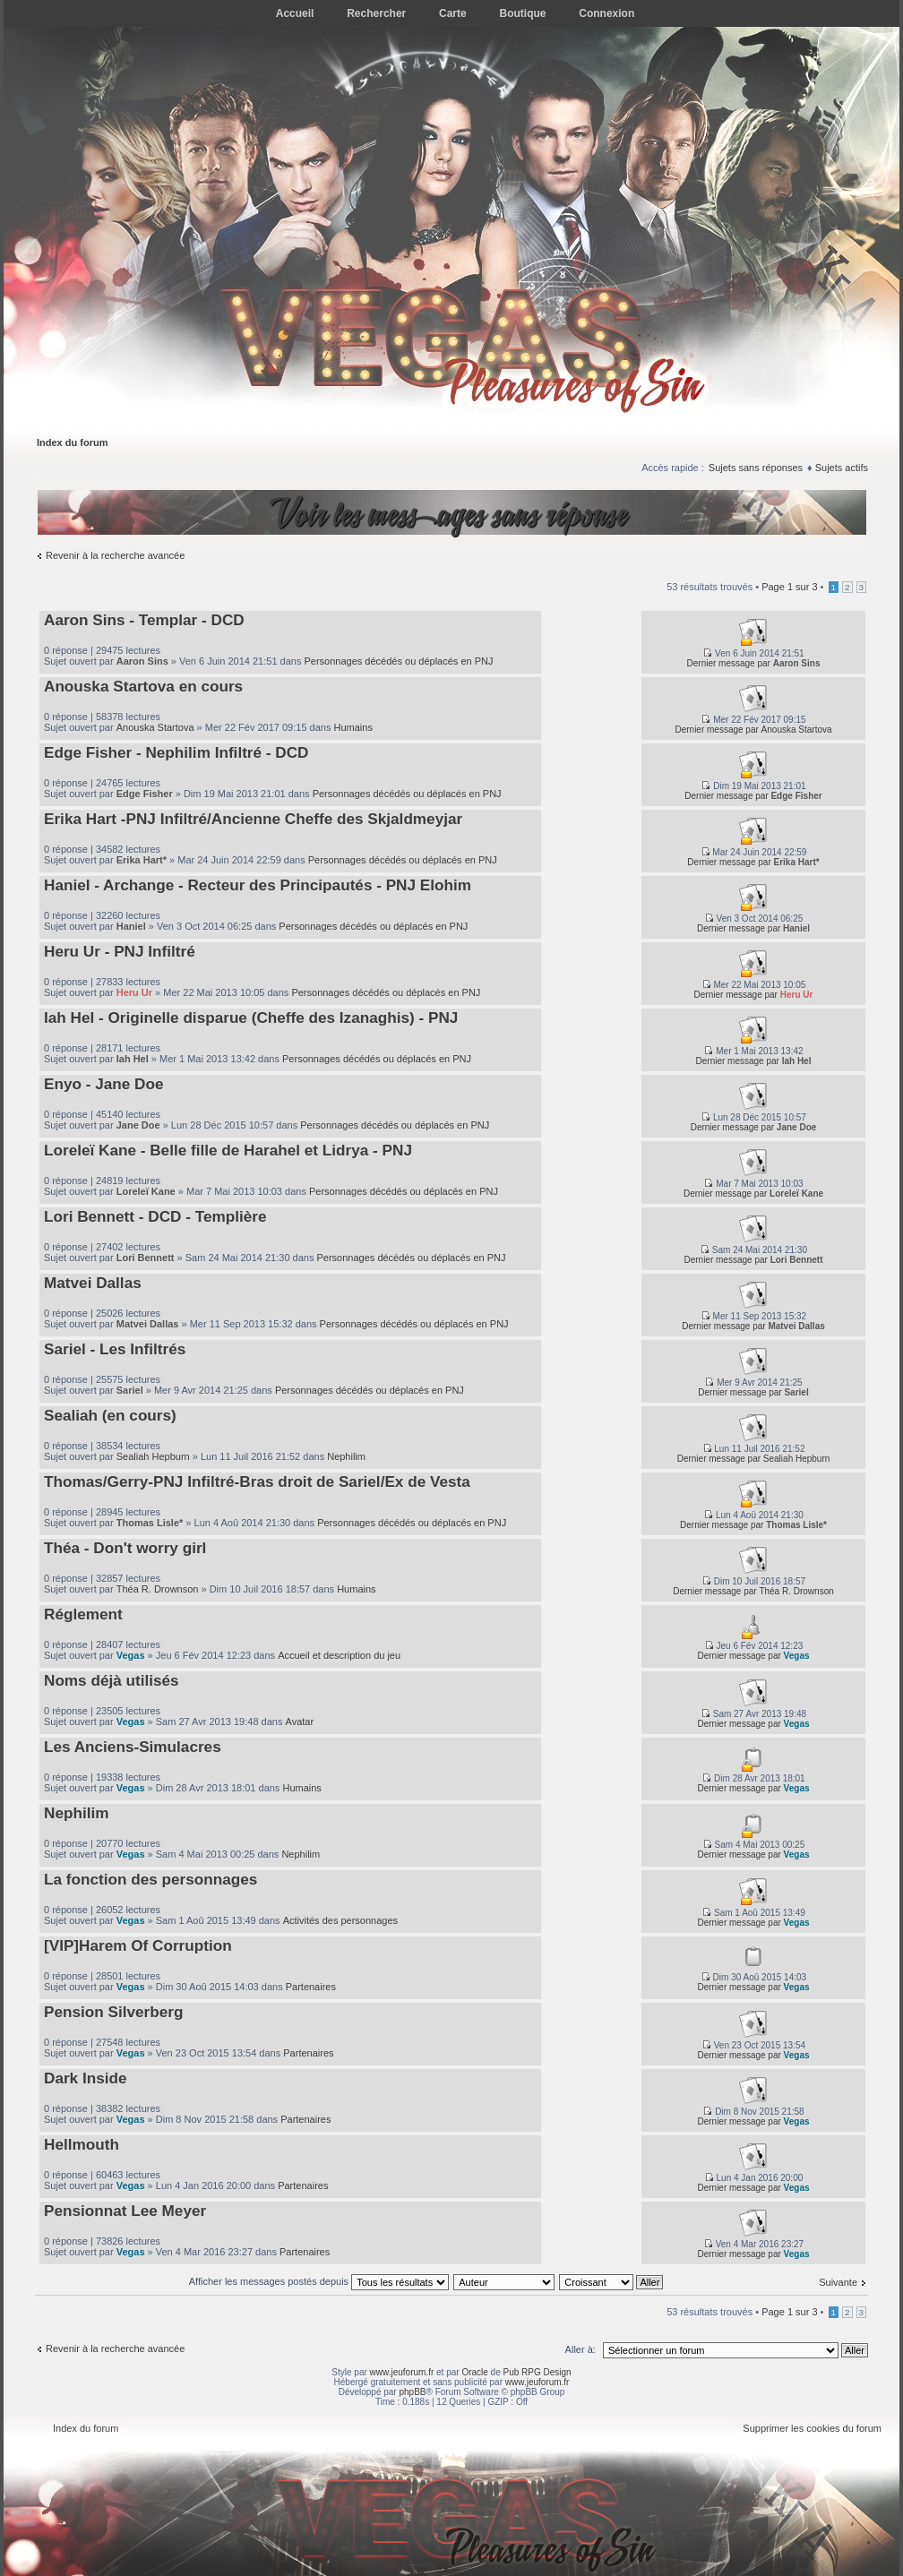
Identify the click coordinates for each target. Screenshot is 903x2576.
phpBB (412, 2392)
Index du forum (72, 442)
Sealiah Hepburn (153, 1456)
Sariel (129, 1390)
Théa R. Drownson (157, 1589)
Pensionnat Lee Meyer (125, 2211)
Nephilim (346, 1456)
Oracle (474, 2372)
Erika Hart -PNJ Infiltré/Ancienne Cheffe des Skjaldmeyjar (253, 819)
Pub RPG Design (537, 2372)
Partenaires (311, 1986)
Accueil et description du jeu (339, 1655)
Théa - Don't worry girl (125, 1548)
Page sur (789, 586)
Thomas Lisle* (150, 1522)
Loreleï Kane (146, 1191)
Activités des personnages (340, 1920)
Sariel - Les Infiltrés (114, 1349)
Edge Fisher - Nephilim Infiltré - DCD (176, 752)
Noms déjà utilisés (111, 1680)
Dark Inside (85, 2078)
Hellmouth (81, 2144)
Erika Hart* (141, 859)
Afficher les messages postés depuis (319, 2281)
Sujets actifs (841, 467)
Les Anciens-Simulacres (132, 1747)
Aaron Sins (142, 661)
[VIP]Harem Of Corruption (138, 1945)
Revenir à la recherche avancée (115, 555)
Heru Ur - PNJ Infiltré (119, 951)
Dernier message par (728, 663)
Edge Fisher (144, 793)
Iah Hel (132, 1058)
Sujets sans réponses (756, 467)
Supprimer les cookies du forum (812, 2428)
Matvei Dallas (93, 1283)
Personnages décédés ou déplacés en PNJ (398, 661)
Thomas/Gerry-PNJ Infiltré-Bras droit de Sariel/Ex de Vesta (257, 1481)
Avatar (300, 1721)
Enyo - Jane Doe (103, 1084)
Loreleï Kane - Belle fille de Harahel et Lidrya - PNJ (228, 1150)
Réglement (83, 1614)
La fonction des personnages (150, 1879)
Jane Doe (138, 1125)
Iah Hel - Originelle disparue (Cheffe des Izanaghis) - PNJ (251, 1017)
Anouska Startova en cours (143, 686)
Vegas (130, 1655)
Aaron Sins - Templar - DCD (144, 620)
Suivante (838, 2282)
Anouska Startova (155, 727)
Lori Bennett (145, 1257)
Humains (353, 727)
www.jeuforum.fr (402, 2372)
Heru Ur (134, 992)
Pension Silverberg (113, 2012)
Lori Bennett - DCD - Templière (155, 1216)
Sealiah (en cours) (110, 1415)
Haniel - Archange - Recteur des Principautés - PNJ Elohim (257, 885)
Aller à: (580, 2349)
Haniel (131, 926)
